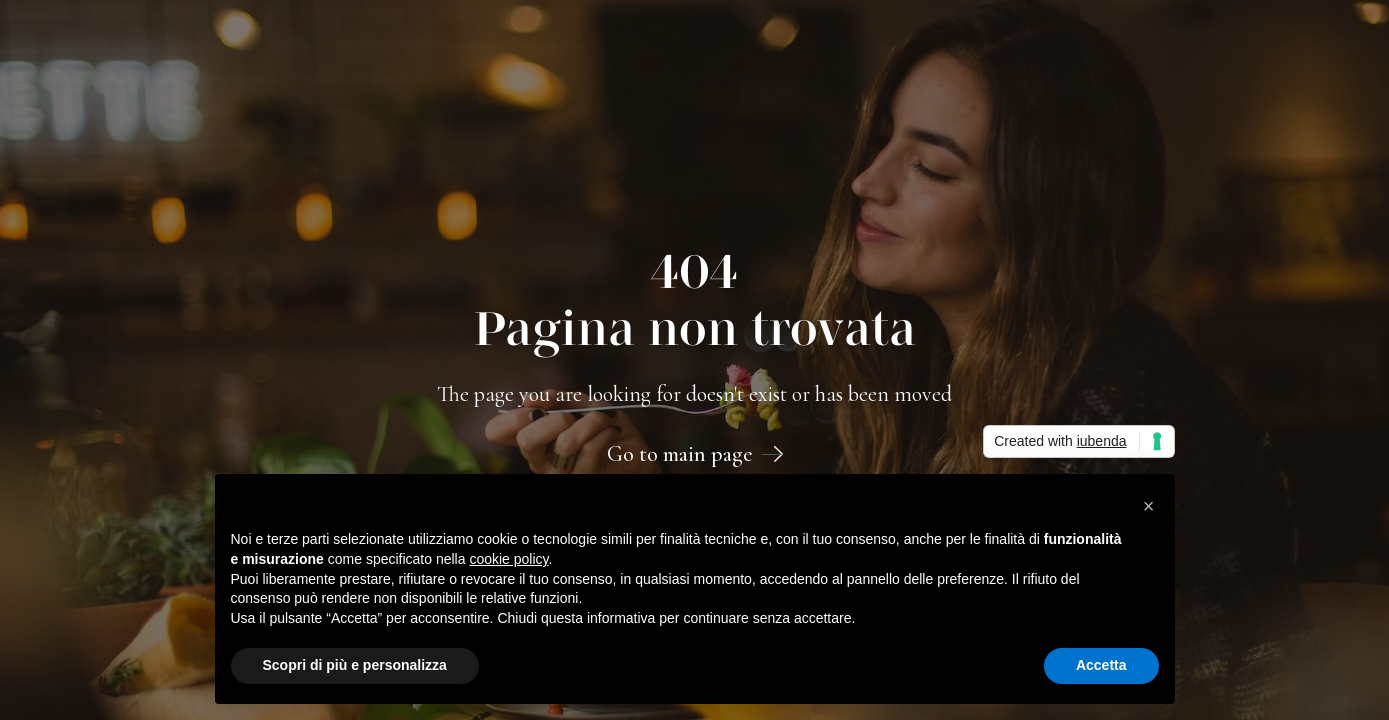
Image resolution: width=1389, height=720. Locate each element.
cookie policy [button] (508, 559)
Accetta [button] (1101, 665)
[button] (1149, 506)
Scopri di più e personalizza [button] (355, 665)
